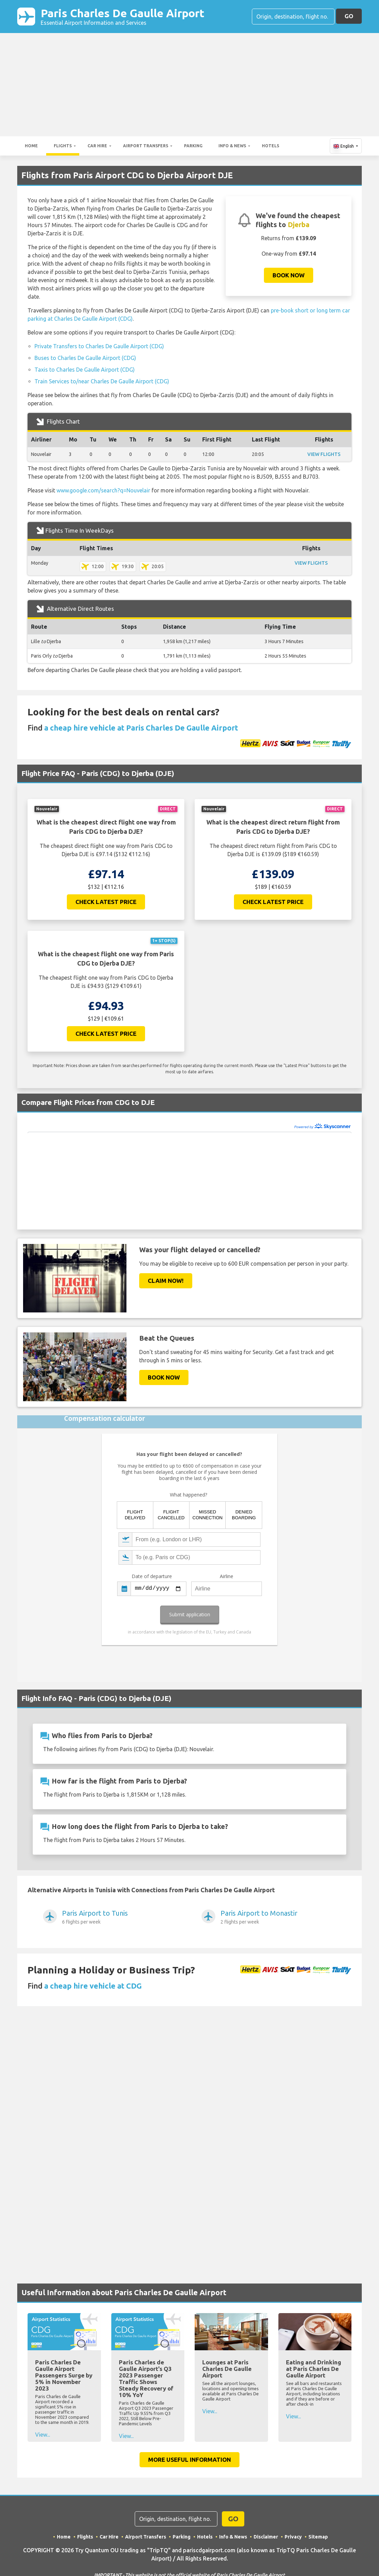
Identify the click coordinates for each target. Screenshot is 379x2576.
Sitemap (318, 2537)
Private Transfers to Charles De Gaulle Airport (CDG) (99, 346)
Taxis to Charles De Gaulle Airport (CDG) (84, 369)
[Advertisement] (189, 84)
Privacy (293, 2537)
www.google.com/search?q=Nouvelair (103, 490)
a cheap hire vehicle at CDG (93, 1985)
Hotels (270, 145)
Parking (193, 145)
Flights (63, 145)
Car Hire (97, 145)
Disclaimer (266, 2537)
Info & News (232, 145)
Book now (289, 275)
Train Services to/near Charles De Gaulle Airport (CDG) (101, 381)
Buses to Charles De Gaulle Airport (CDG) (85, 358)
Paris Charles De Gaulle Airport (122, 16)
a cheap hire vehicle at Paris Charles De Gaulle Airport (141, 727)
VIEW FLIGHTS (323, 454)
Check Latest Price (105, 901)
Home (31, 145)
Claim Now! (166, 1280)
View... (42, 2434)
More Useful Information (189, 2459)
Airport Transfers (145, 145)
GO (349, 16)
